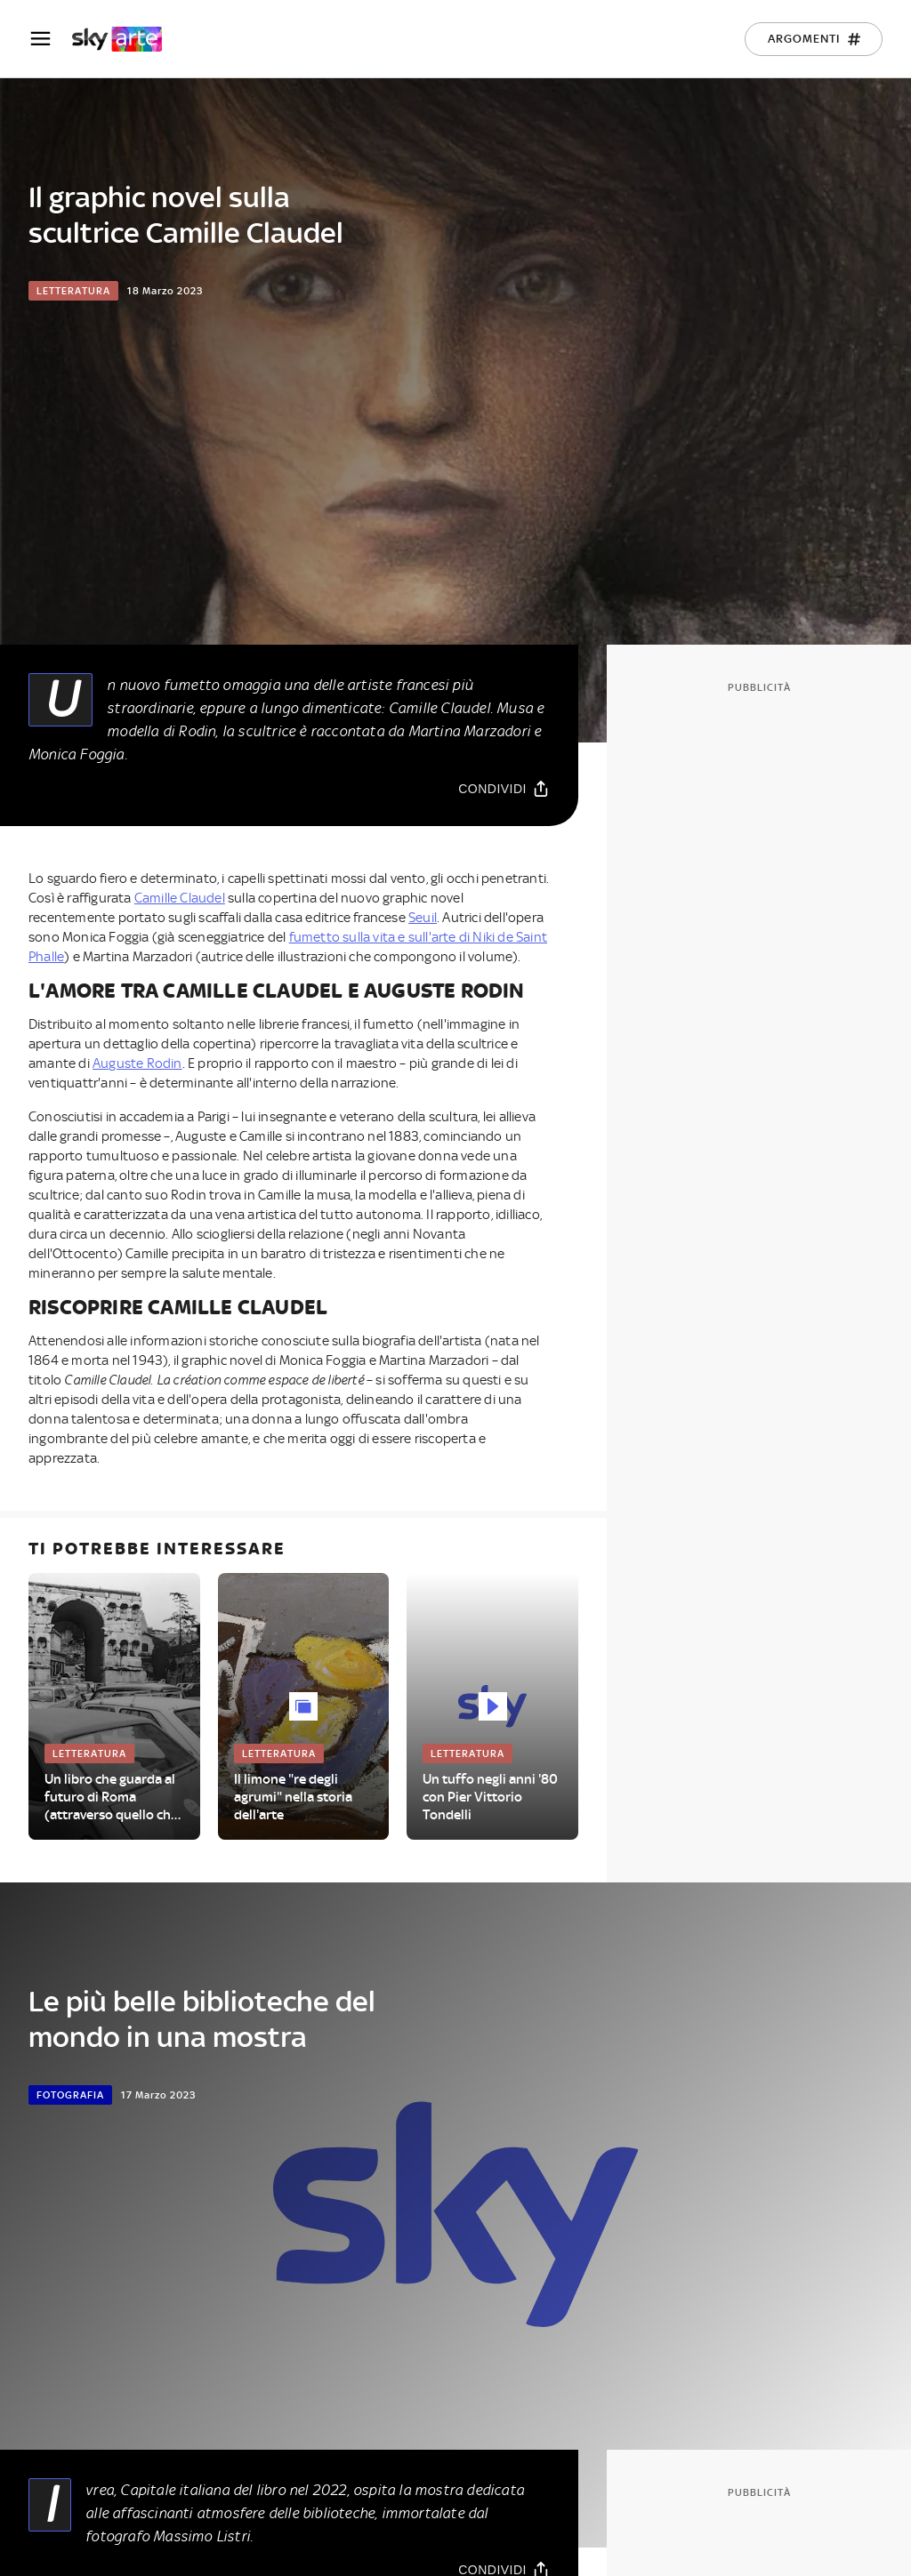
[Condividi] (504, 788)
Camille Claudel (179, 898)
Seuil (422, 918)
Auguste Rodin (137, 1063)
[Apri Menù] (49, 39)
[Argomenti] (814, 39)
